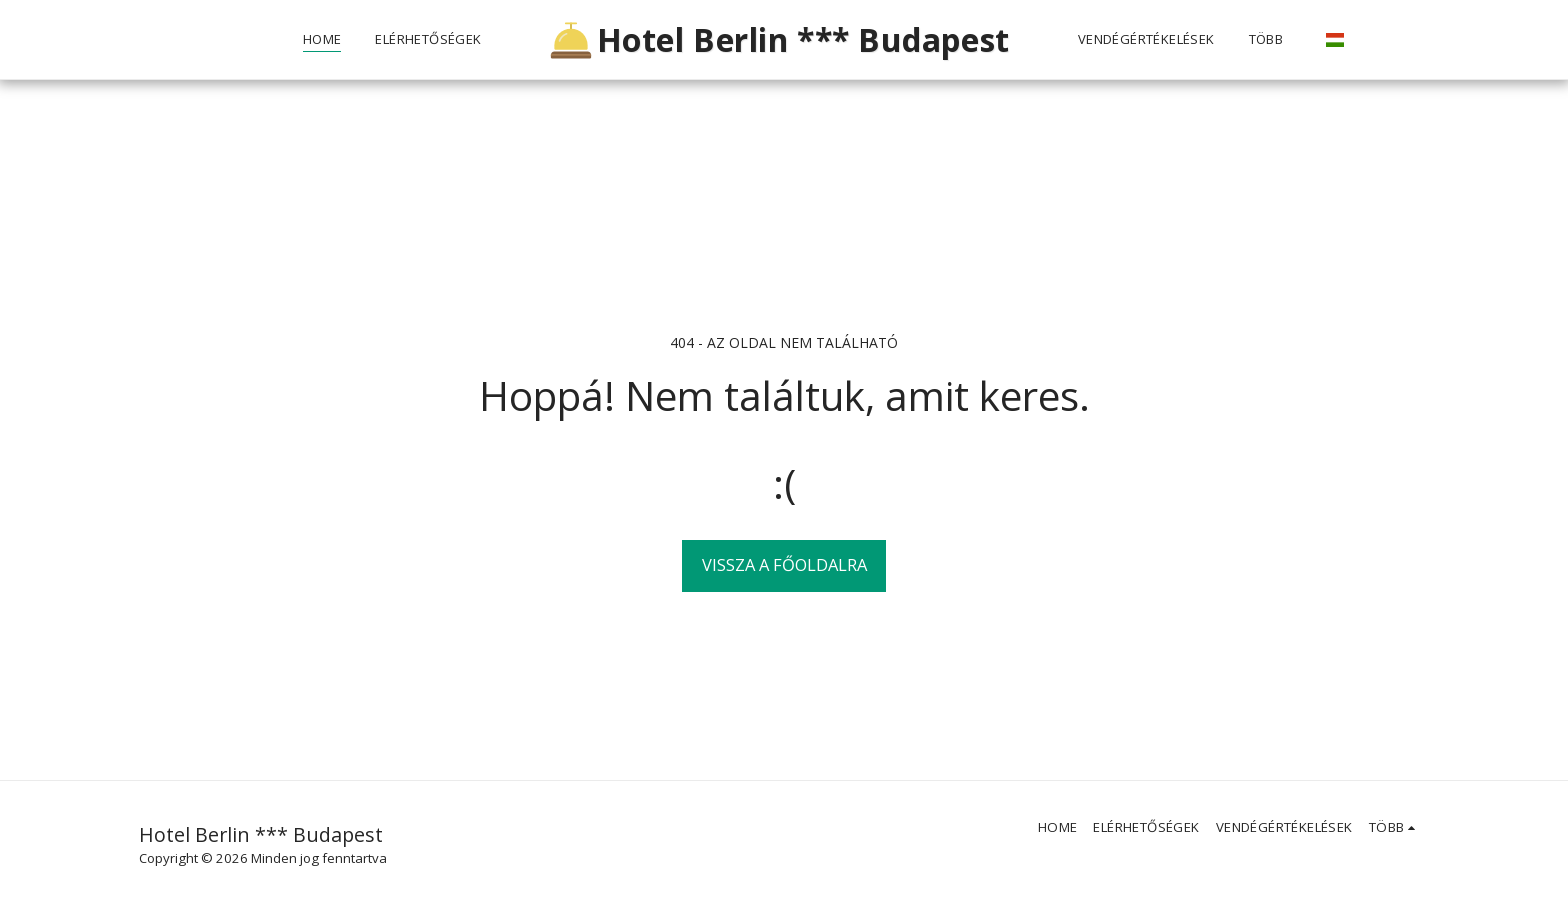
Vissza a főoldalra (784, 564)
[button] (1360, 40)
